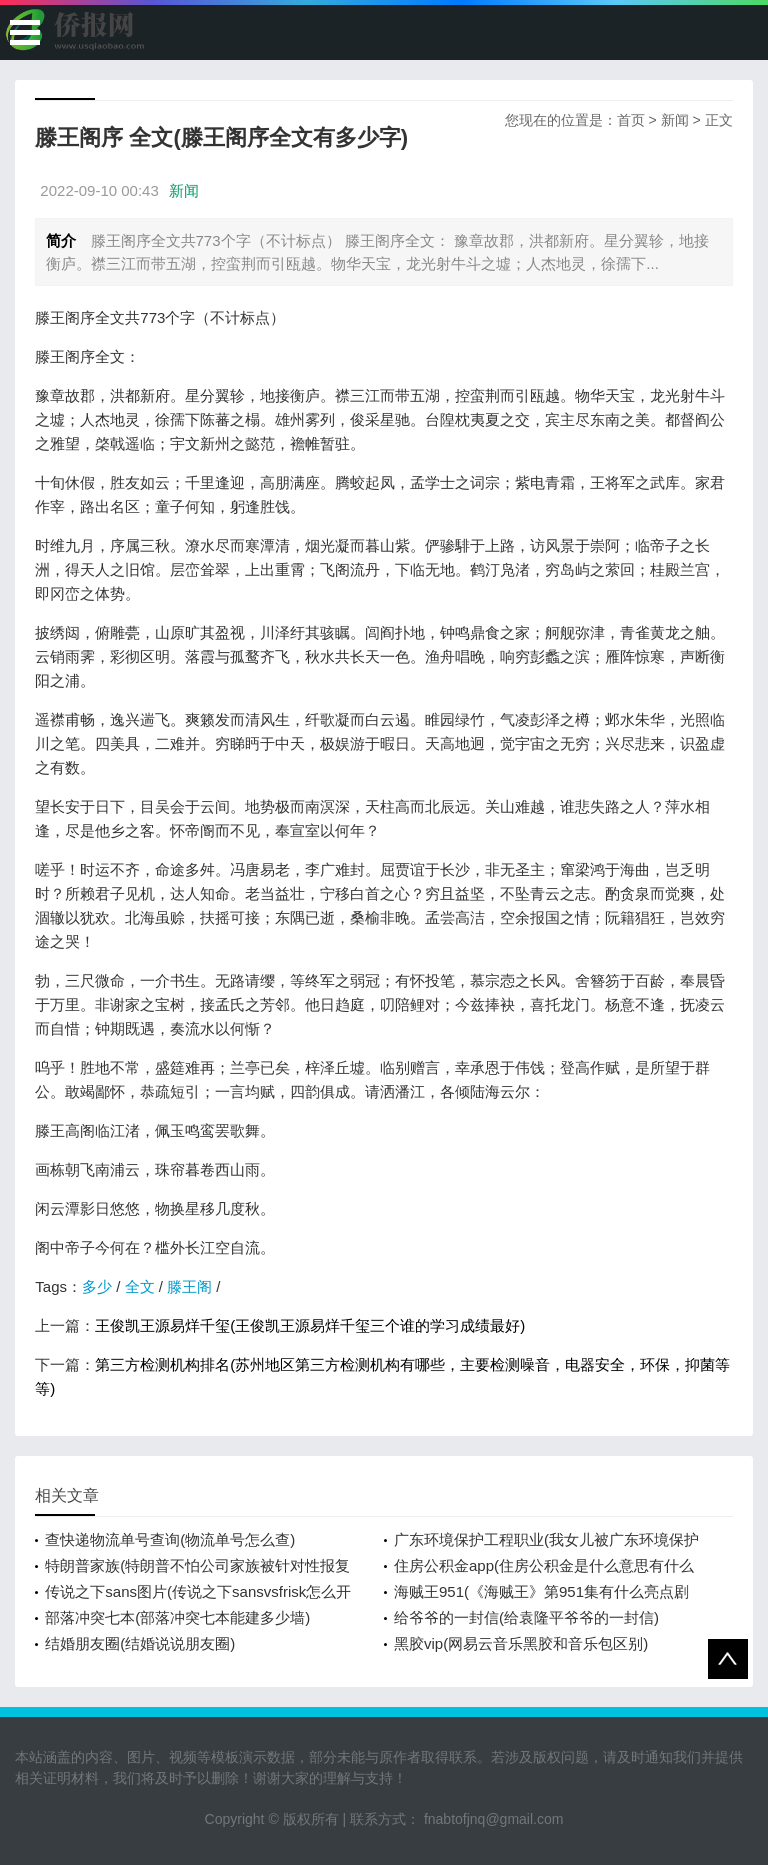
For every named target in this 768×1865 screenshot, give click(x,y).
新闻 (675, 120)
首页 (631, 120)
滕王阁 (189, 1286)
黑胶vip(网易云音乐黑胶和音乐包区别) (521, 1643)
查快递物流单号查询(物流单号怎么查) (170, 1539)
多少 (97, 1286)
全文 (140, 1286)
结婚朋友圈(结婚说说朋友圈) (140, 1643)
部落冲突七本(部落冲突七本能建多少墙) (177, 1617)
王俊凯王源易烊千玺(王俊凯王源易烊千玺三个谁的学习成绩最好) (310, 1325)
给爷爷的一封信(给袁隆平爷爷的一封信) (526, 1617)
